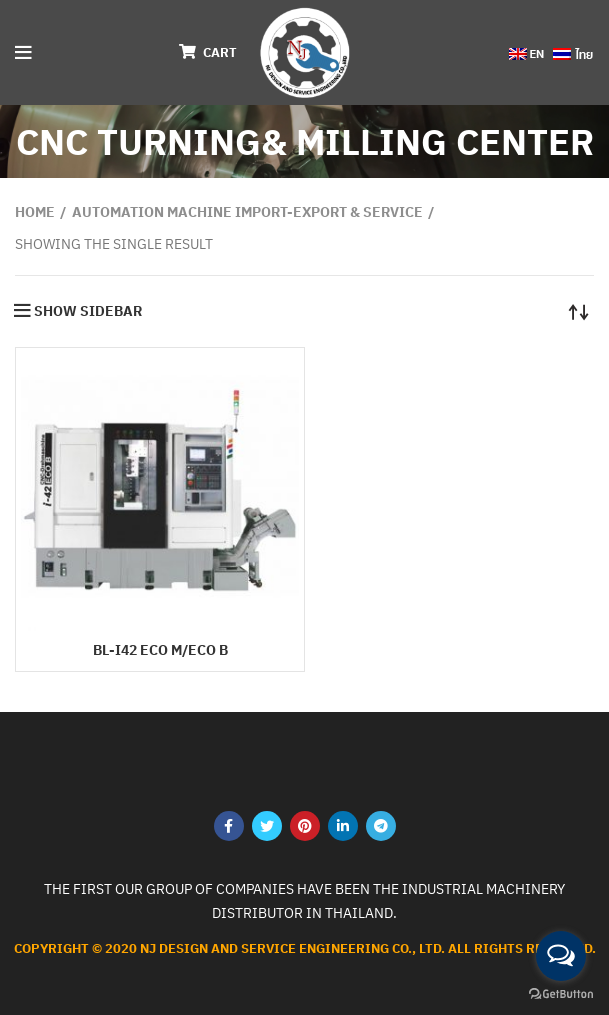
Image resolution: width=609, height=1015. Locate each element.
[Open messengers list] (561, 956)
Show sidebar (88, 311)
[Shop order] (579, 311)
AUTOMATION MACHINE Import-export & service (247, 212)
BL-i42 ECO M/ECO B (160, 650)
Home (35, 212)
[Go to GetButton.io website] (561, 994)
